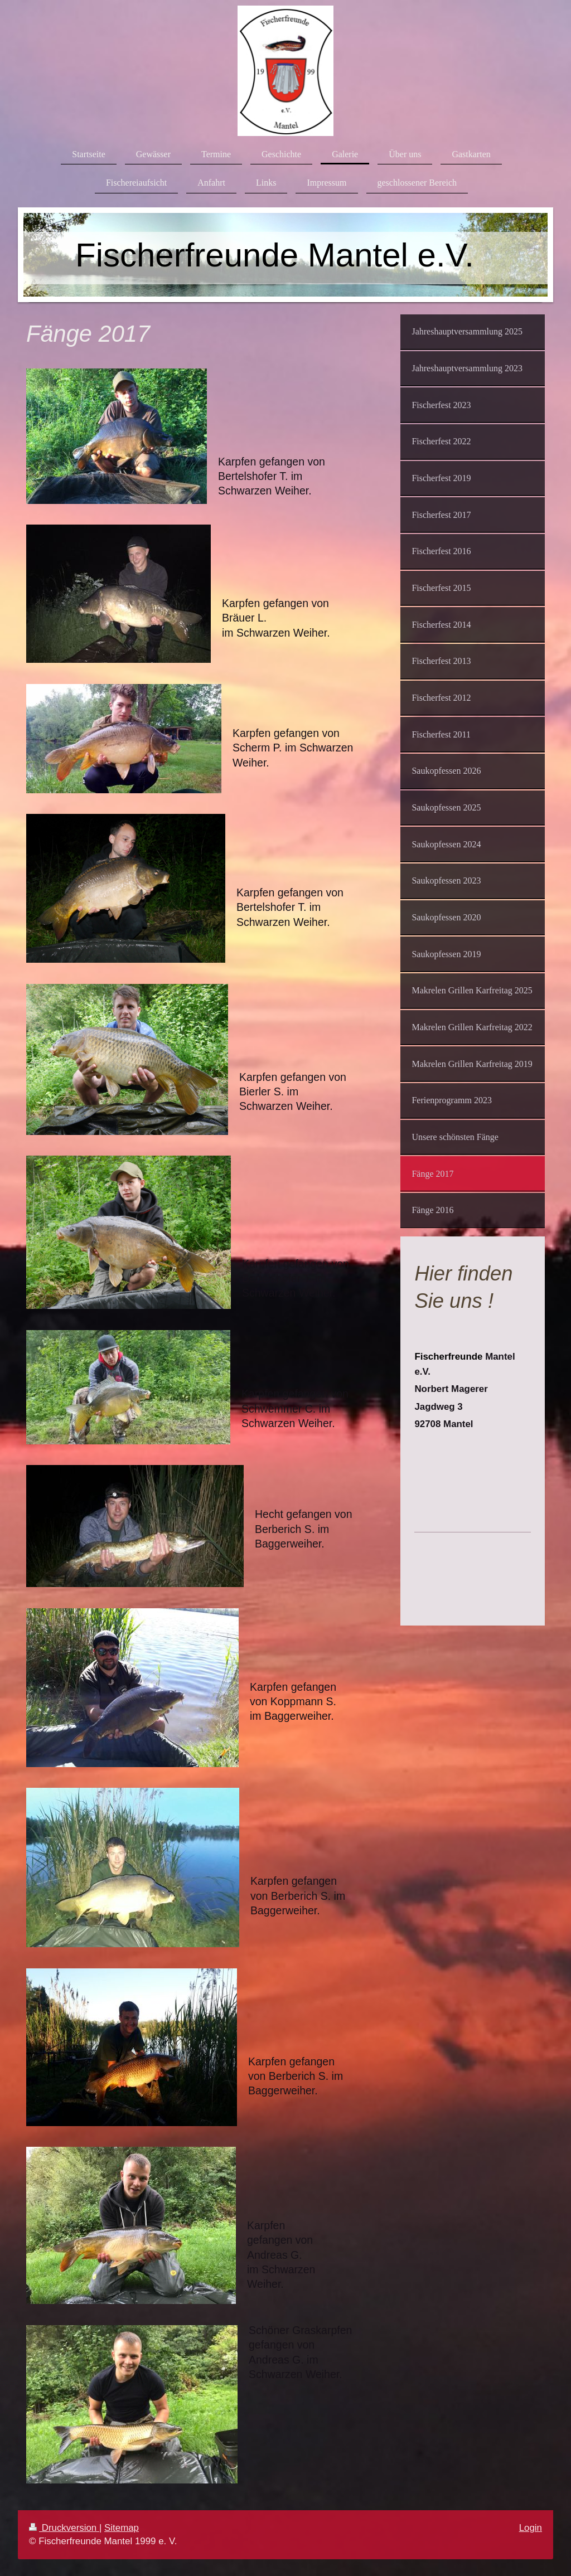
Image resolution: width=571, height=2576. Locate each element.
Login (530, 2527)
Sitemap (121, 2527)
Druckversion (64, 2527)
